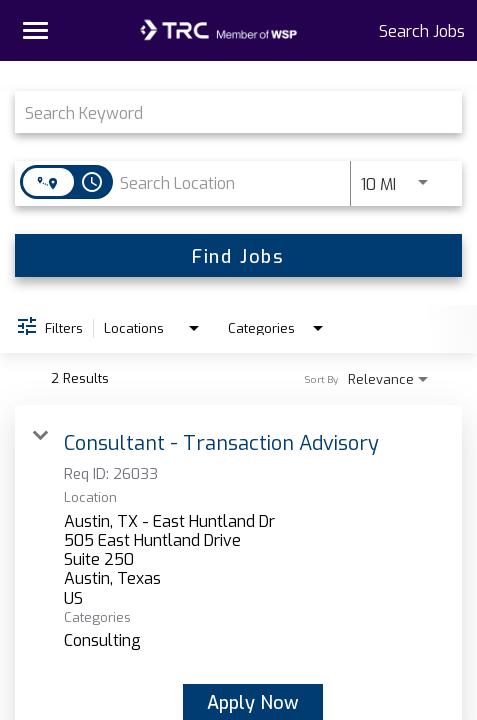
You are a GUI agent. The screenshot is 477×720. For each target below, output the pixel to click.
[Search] (238, 255)
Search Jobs (422, 30)
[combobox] (228, 111)
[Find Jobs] (238, 255)
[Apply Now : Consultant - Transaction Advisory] (253, 702)
